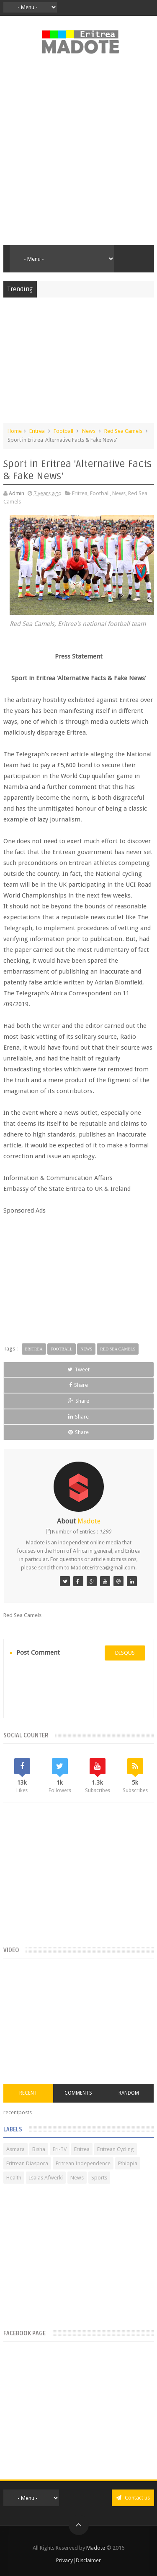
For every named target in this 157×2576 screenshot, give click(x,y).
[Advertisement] (78, 154)
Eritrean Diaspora (27, 2163)
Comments (78, 2093)
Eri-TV (60, 2149)
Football (63, 431)
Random (128, 2093)
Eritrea (37, 431)
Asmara (15, 2149)
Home (15, 431)
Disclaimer (88, 2560)
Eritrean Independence (83, 2163)
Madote (96, 2548)
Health (13, 2177)
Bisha (38, 2149)
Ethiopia (127, 2163)
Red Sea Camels (123, 431)
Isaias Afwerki (46, 2177)
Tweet (78, 1369)
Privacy (64, 2560)
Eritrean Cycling (115, 2149)
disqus (125, 1653)
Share (78, 1385)
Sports (99, 2177)
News (88, 431)
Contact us (133, 2498)
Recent (28, 2093)
